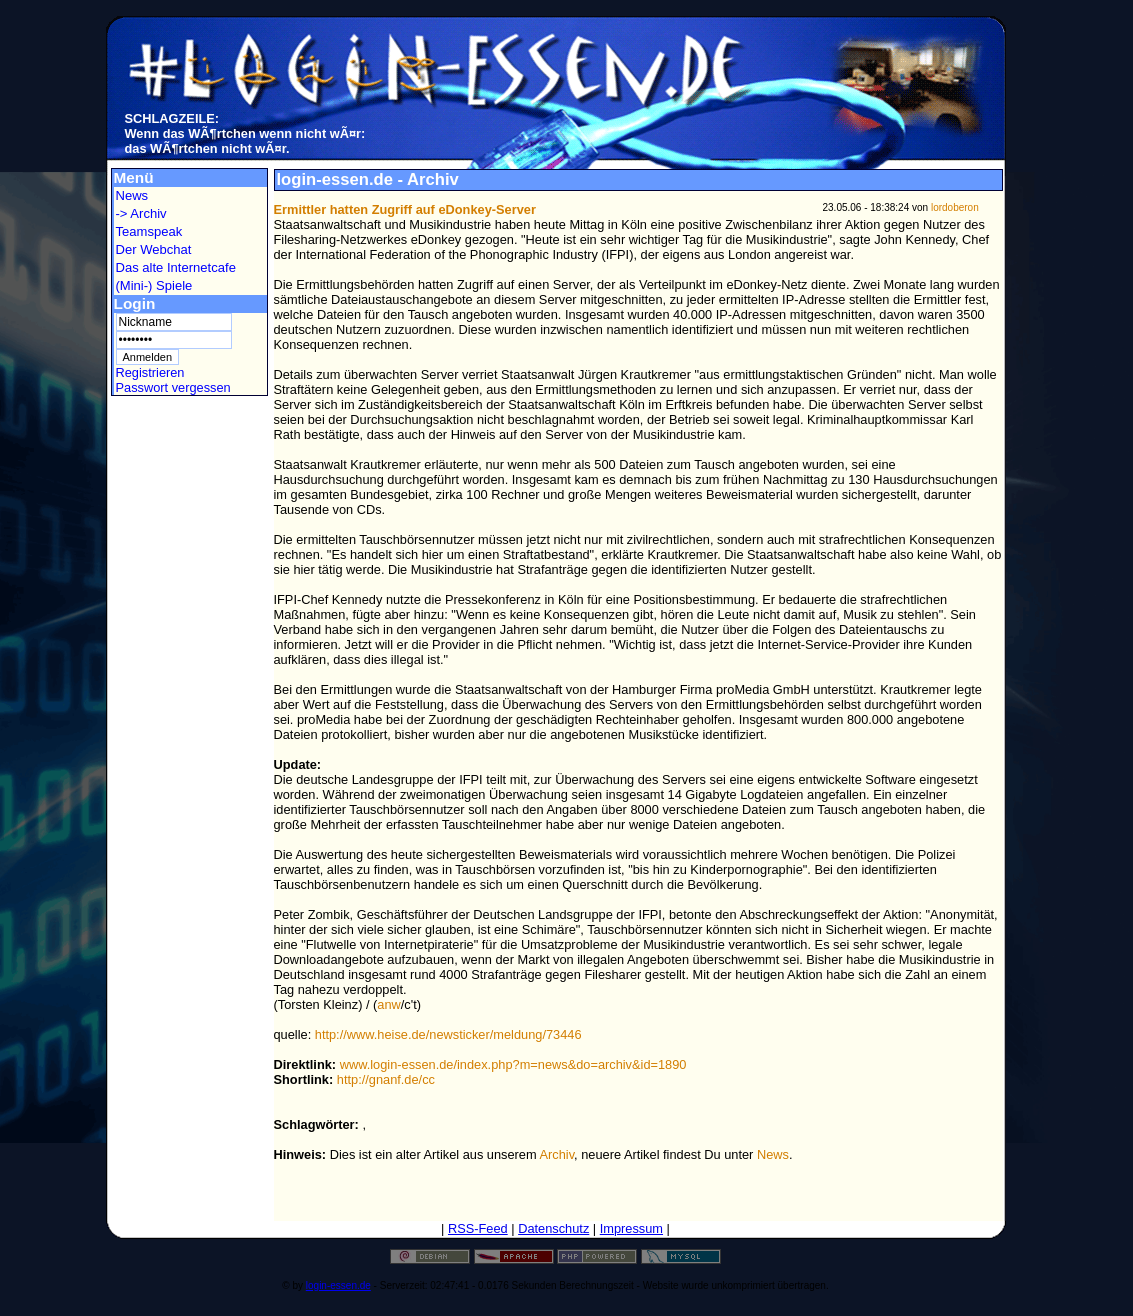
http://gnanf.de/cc (386, 1079)
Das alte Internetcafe (176, 267)
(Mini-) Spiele (154, 285)
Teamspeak (149, 231)
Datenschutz (553, 1228)
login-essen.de (338, 1285)
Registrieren (150, 372)
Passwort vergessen (173, 387)
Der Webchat (154, 249)
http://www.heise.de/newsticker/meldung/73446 (448, 1034)
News (132, 195)
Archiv (557, 1154)
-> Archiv (141, 213)
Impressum (631, 1228)
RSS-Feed (478, 1228)
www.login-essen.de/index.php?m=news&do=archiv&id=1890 (513, 1064)
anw (388, 1004)
